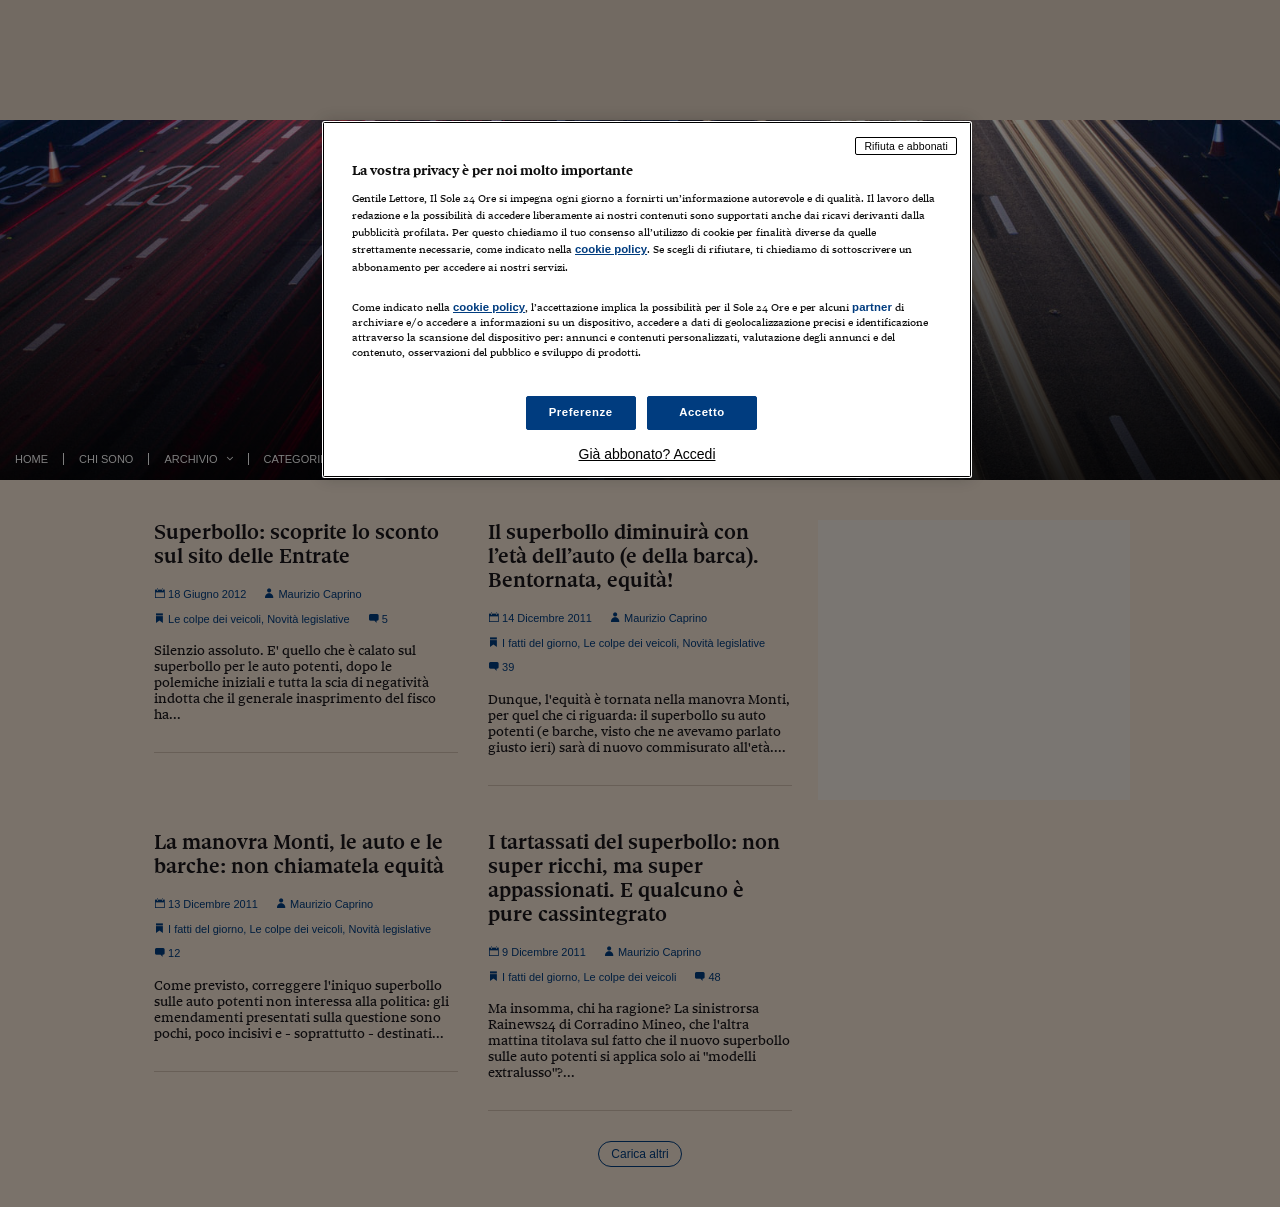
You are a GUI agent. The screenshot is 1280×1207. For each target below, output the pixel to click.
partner (872, 307)
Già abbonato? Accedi (647, 454)
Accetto (702, 412)
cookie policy (611, 249)
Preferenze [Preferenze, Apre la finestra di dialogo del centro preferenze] (581, 412)
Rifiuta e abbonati (906, 146)
